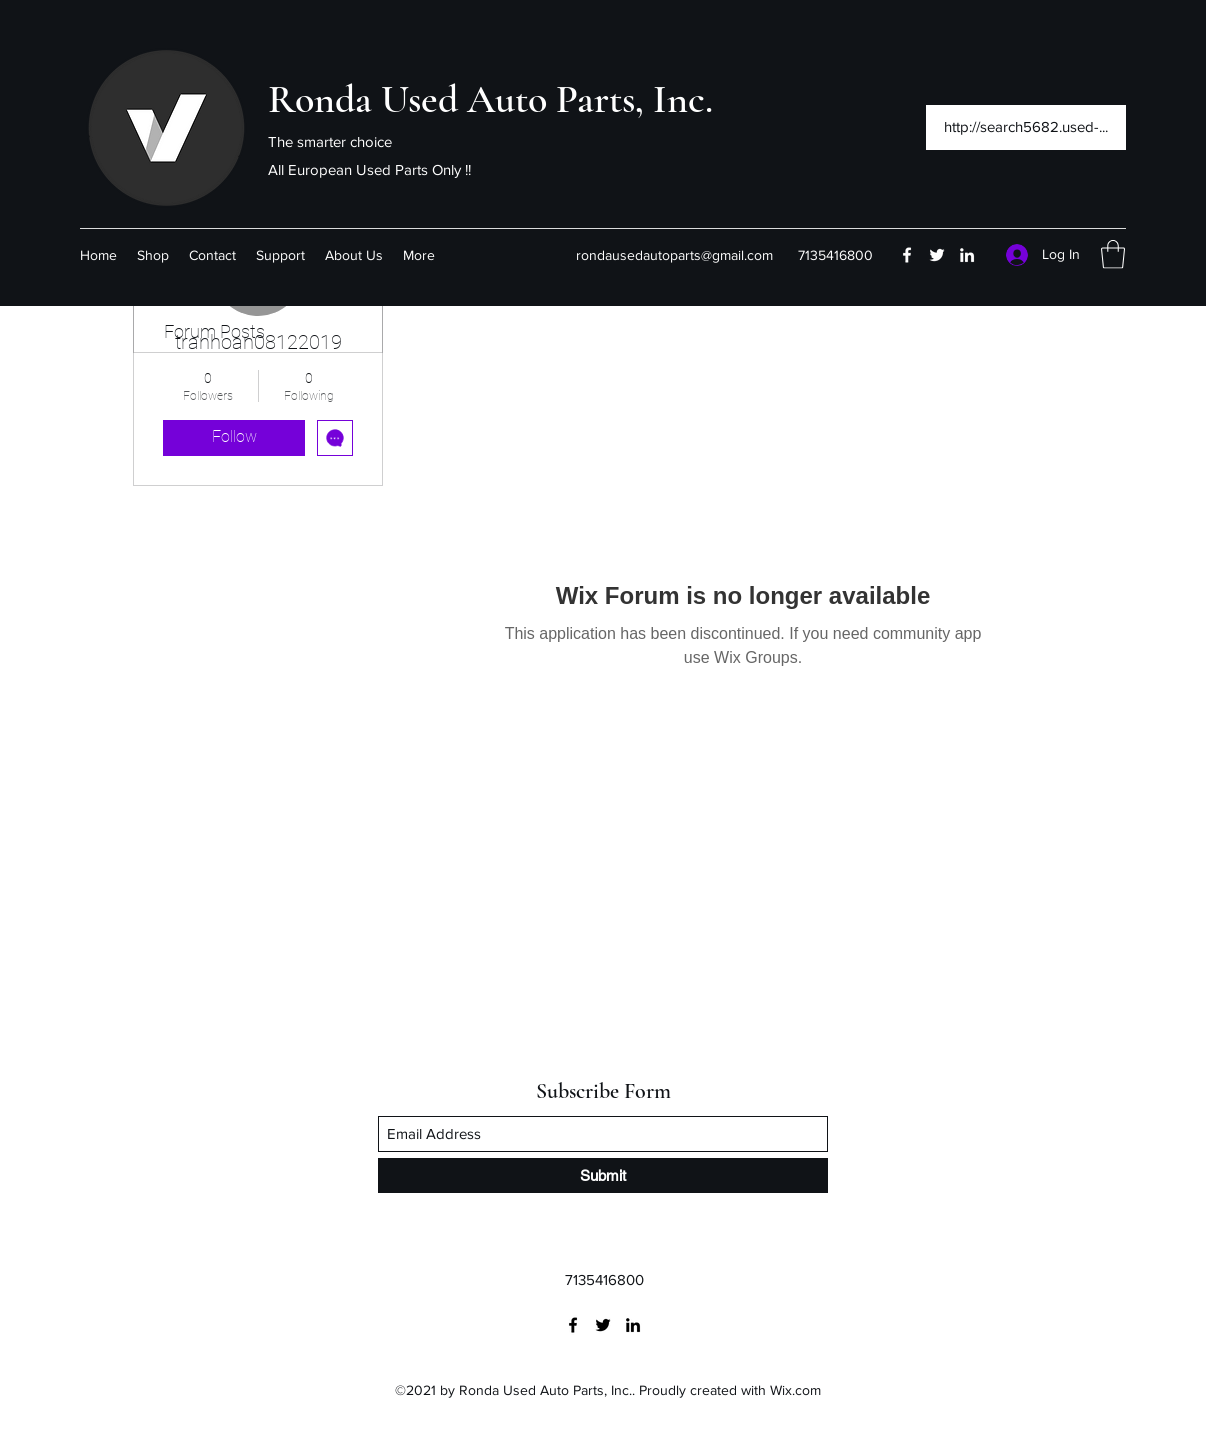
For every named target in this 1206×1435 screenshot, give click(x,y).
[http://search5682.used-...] (1026, 127)
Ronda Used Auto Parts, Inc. (490, 99)
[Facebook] (907, 255)
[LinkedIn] (967, 255)
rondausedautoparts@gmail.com (674, 255)
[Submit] (603, 1175)
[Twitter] (937, 255)
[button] (1113, 254)
